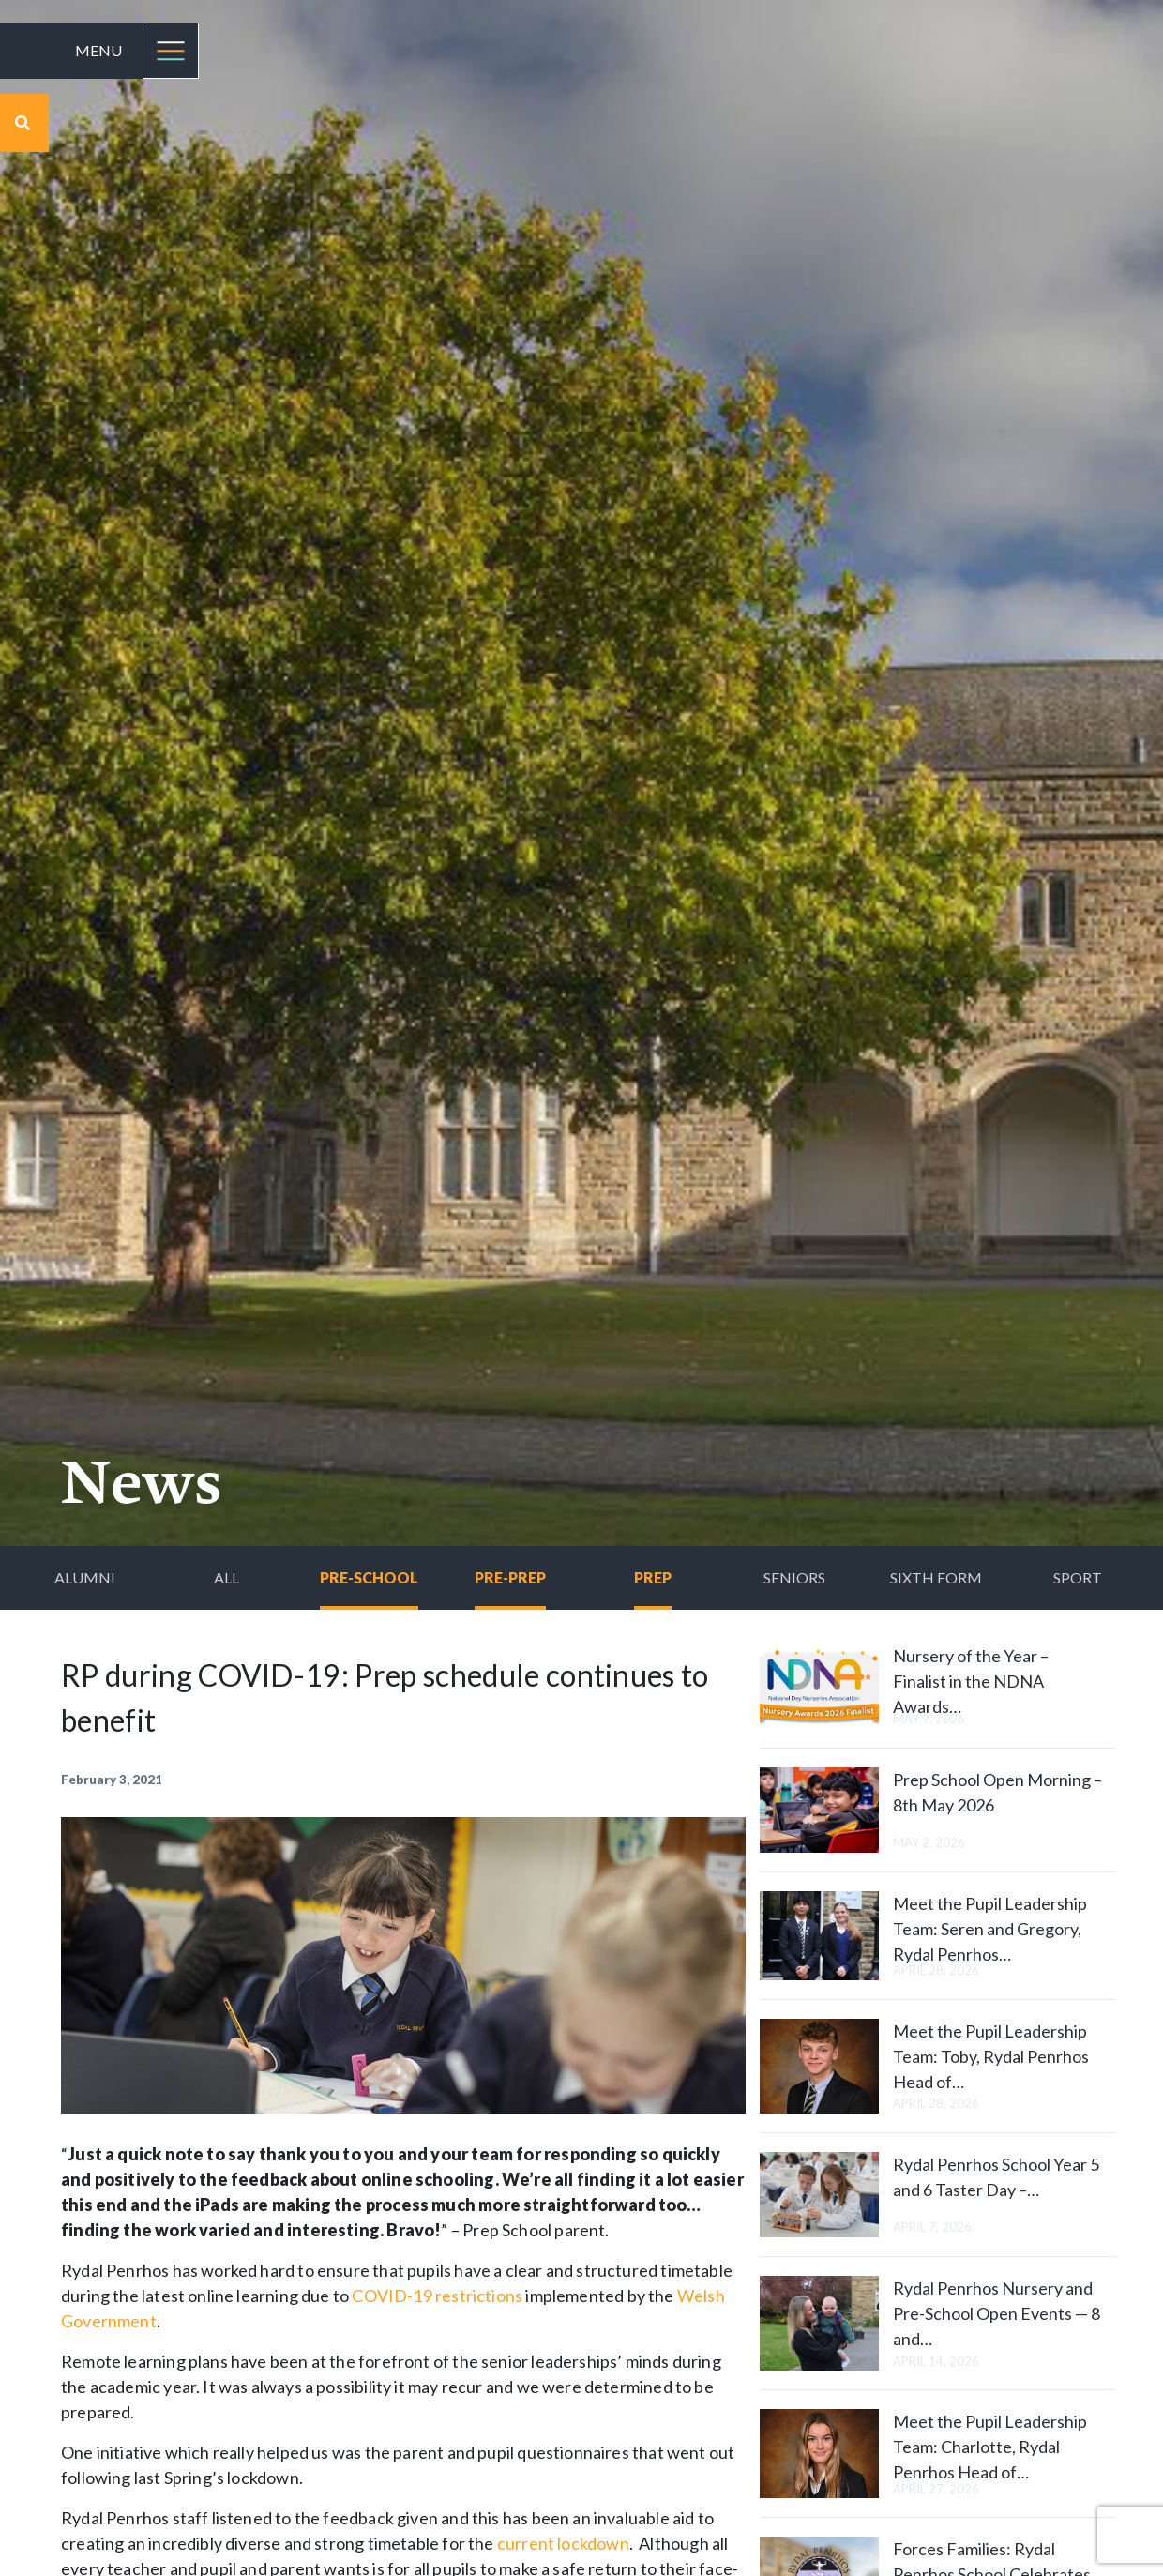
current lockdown (563, 2543)
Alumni (84, 1577)
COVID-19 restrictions (437, 2295)
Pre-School (369, 1577)
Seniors (794, 1577)
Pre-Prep (510, 1577)
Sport (1077, 1577)
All (226, 1577)
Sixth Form (936, 1577)
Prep (653, 1577)
